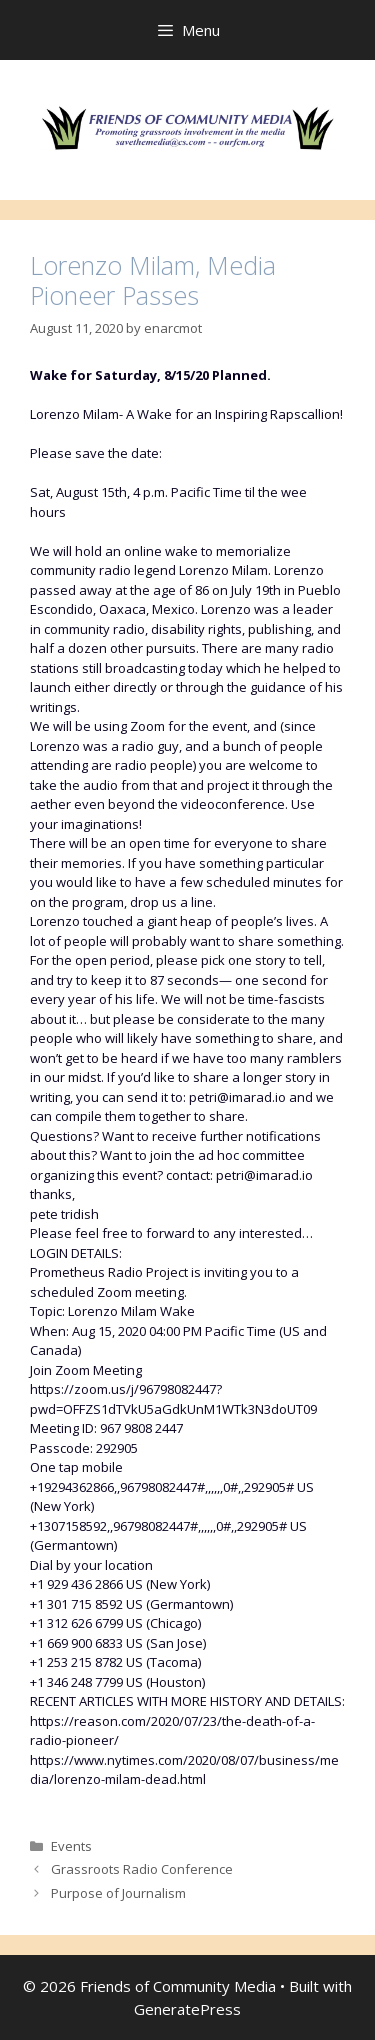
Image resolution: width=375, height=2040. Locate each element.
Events (71, 1846)
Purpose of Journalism (118, 1893)
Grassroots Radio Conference (142, 1869)
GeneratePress (187, 2009)
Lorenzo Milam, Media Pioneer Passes (153, 280)
